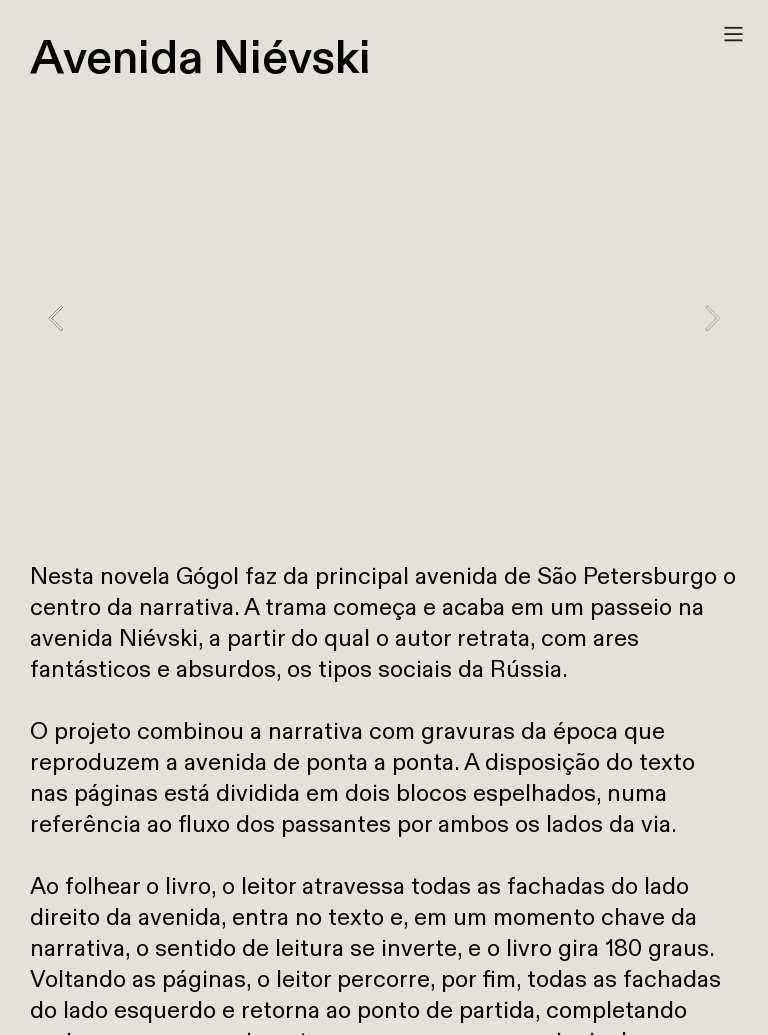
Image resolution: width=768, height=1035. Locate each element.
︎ (733, 34)
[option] (384, 318)
